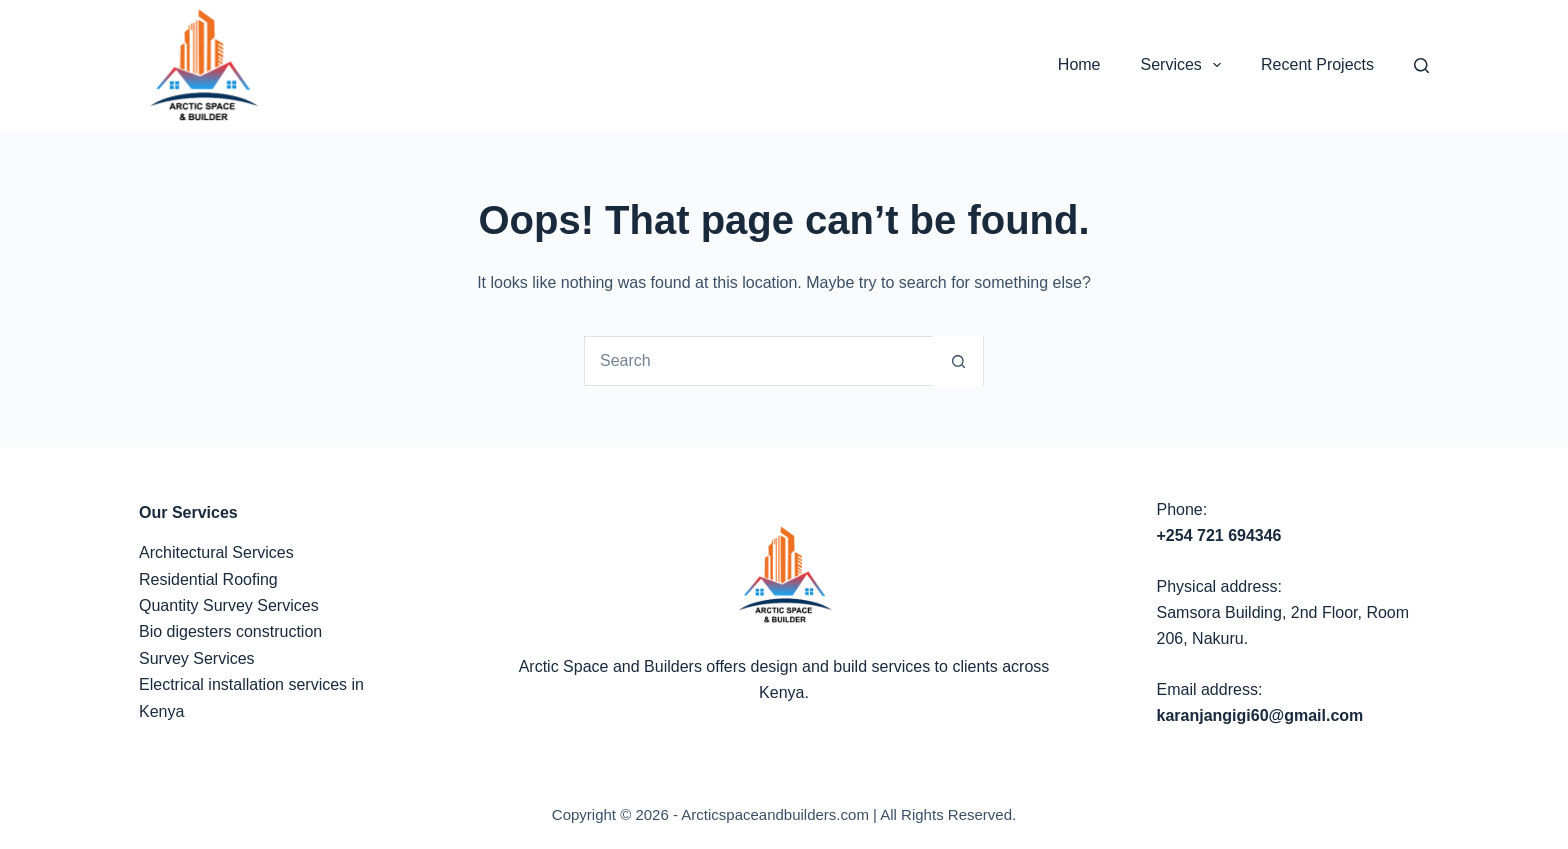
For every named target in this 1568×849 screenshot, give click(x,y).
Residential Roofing (208, 579)
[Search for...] (759, 361)
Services (1185, 65)
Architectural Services (216, 552)
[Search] (1421, 65)
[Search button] (958, 361)
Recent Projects (1317, 64)
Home (1079, 64)
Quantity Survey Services (229, 605)
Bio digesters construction (230, 631)
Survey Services (197, 658)
